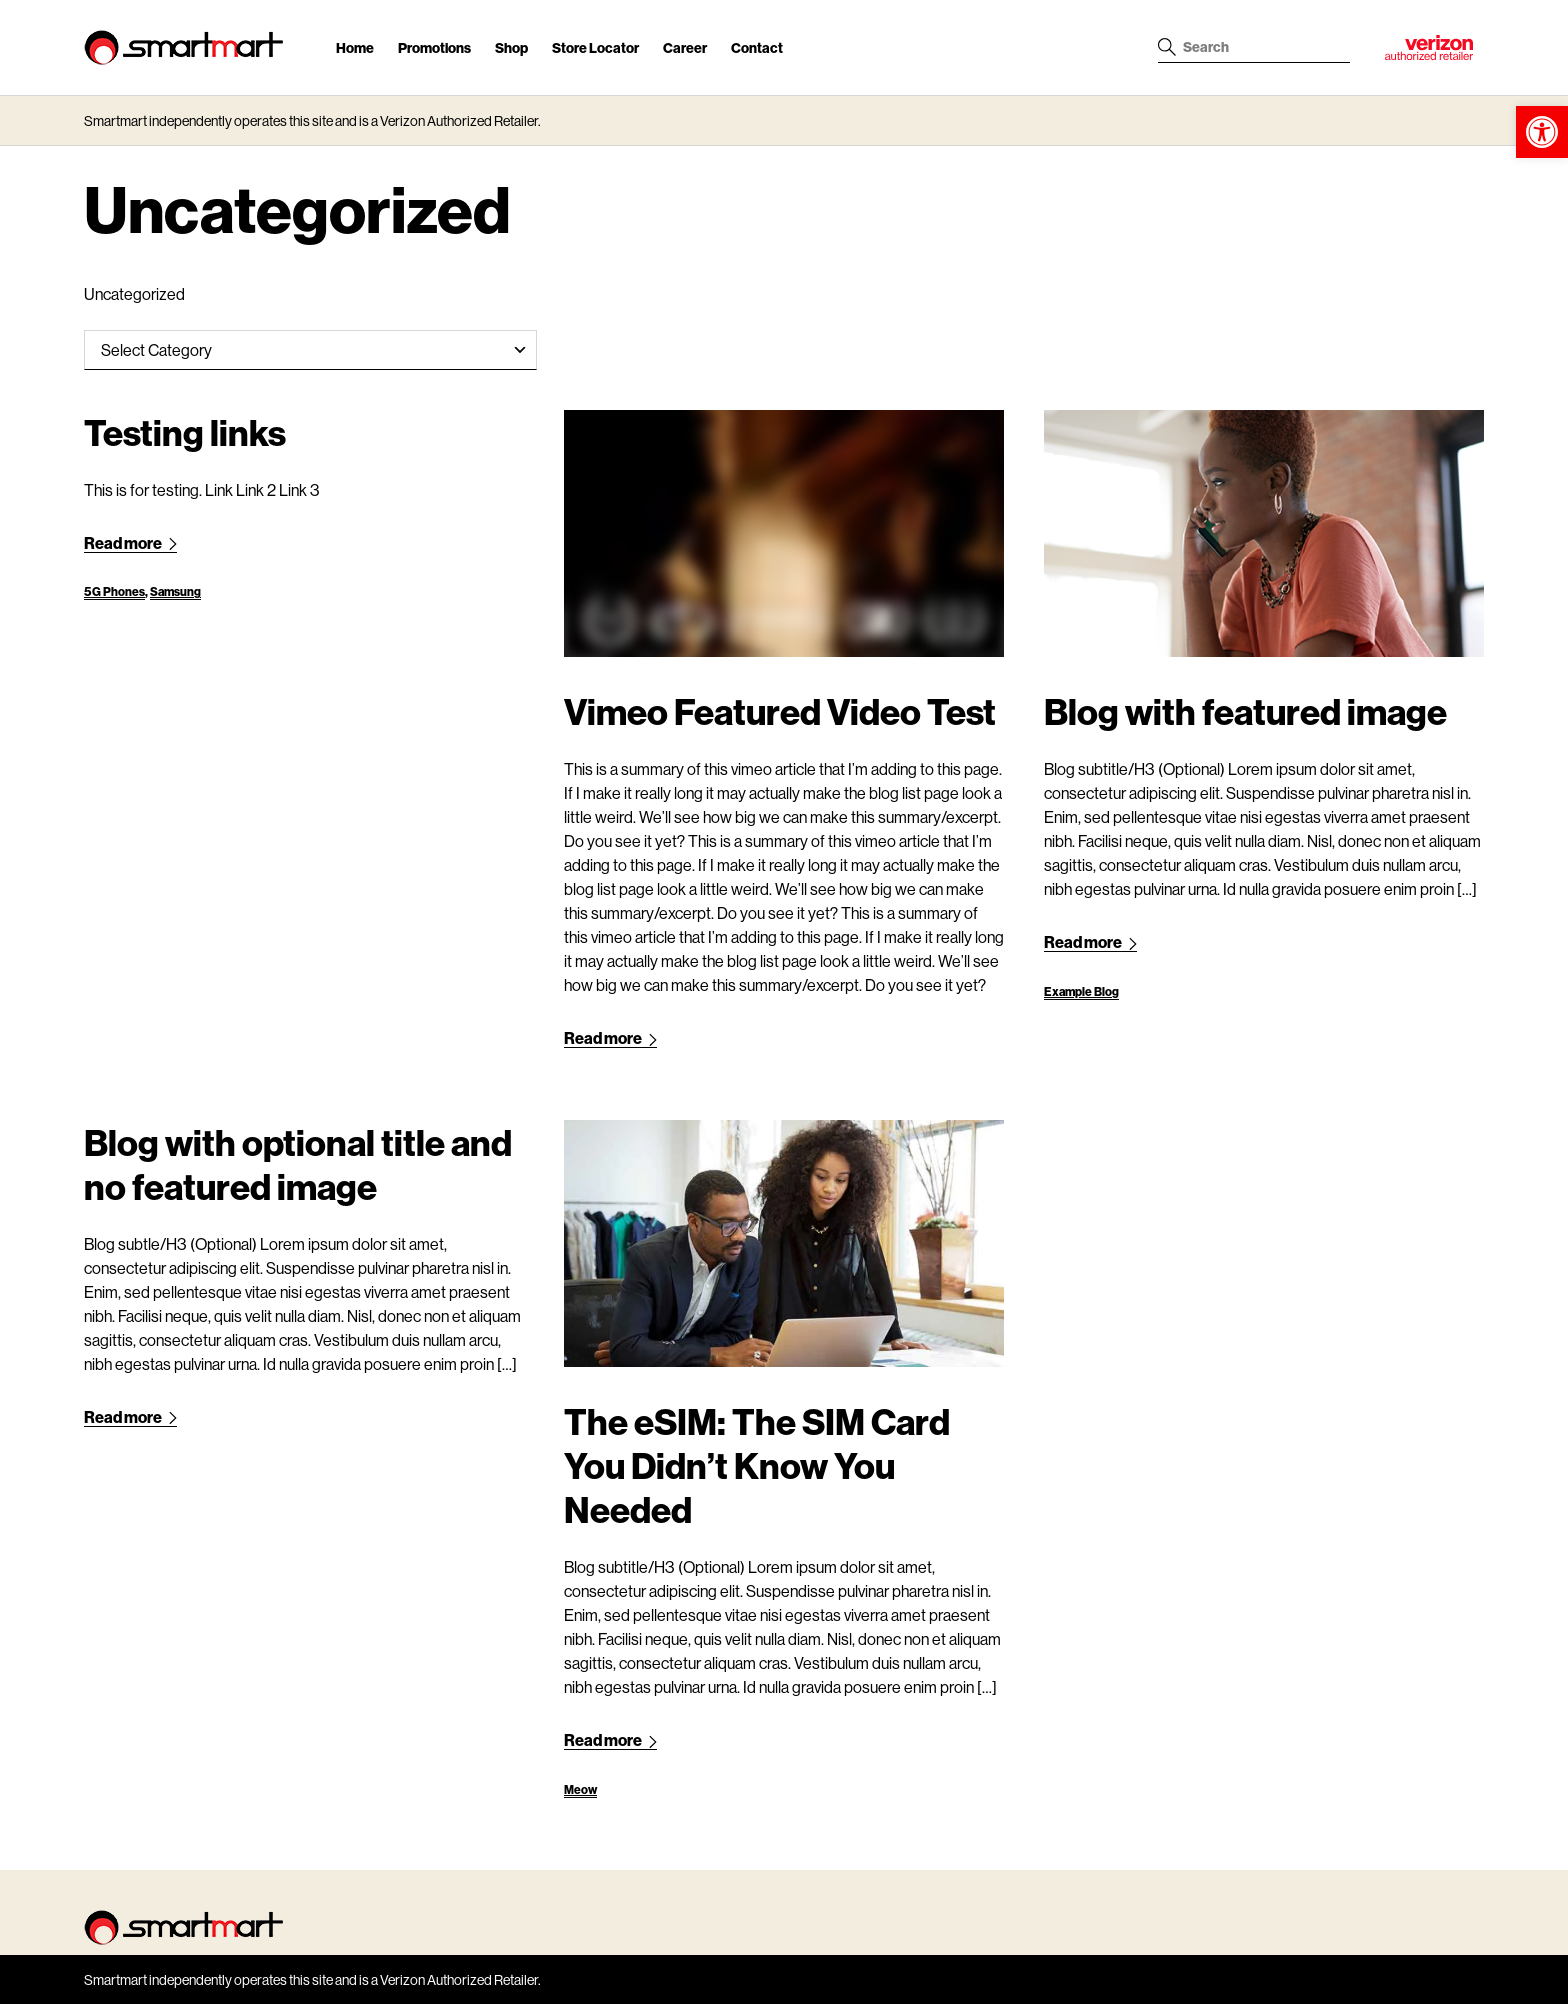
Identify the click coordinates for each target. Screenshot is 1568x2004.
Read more (130, 542)
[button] (1542, 132)
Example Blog (1081, 991)
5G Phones (114, 591)
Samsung (175, 591)
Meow (580, 1789)
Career (685, 47)
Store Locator (595, 47)
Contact (757, 47)
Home (355, 47)
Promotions (434, 47)
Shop (511, 47)
